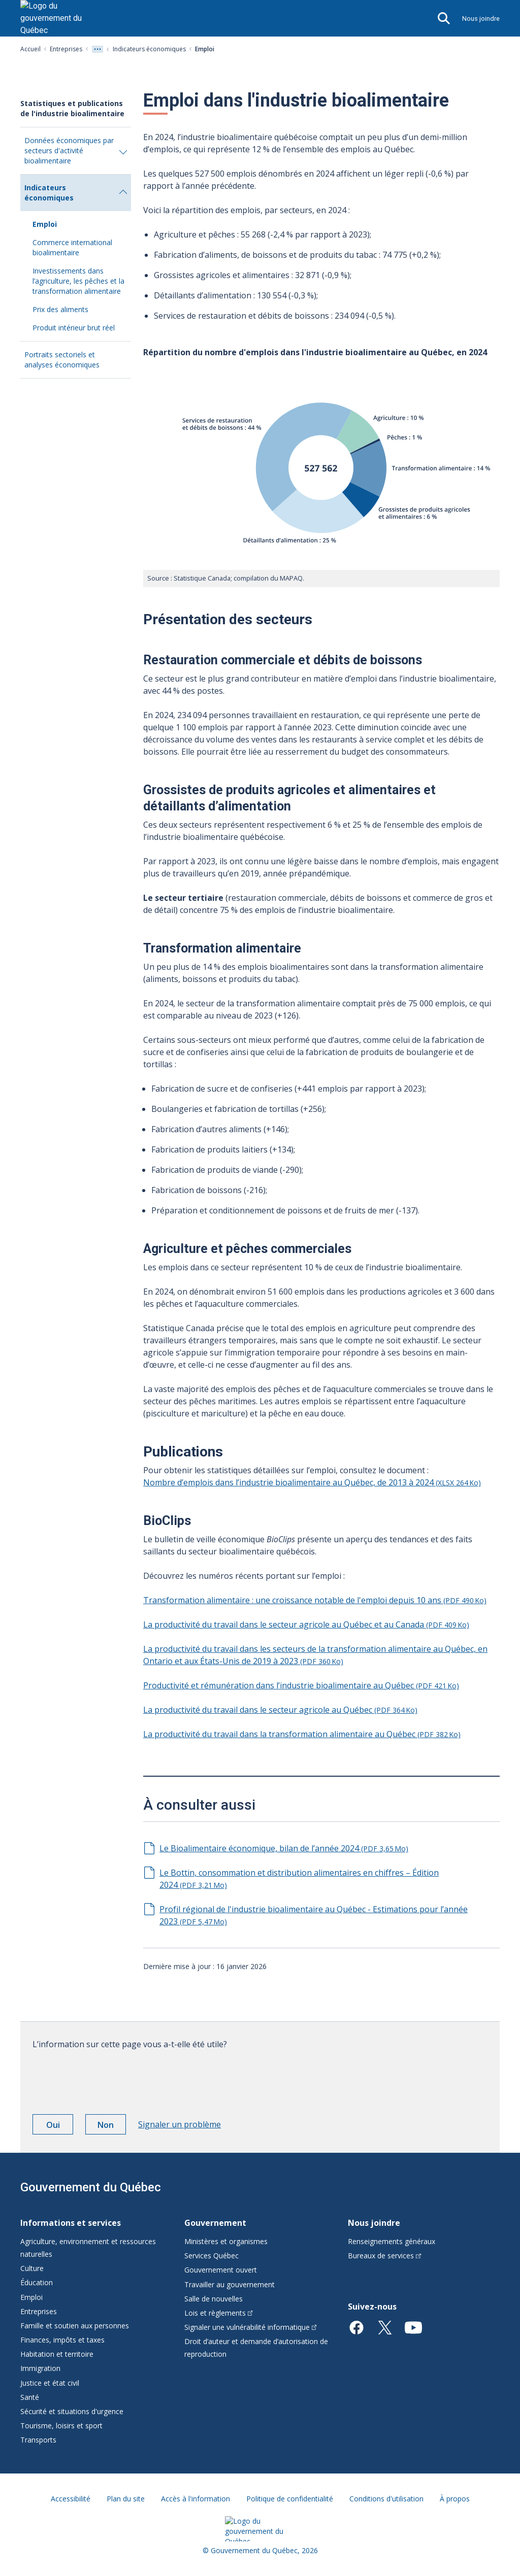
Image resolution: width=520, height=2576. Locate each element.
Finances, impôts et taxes (62, 2340)
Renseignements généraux (391, 2241)
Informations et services (70, 2222)
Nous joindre (481, 18)
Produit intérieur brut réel (73, 327)
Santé (29, 2397)
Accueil (30, 49)
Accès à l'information (195, 2498)
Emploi (44, 224)
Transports (38, 2440)
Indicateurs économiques (149, 49)
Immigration (40, 2368)
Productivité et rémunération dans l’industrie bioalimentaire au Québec (301, 1685)
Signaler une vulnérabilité (250, 2327)
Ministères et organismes (226, 2241)
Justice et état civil (49, 2383)
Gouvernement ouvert (220, 2270)
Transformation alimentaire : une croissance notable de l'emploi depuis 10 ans (314, 1600)
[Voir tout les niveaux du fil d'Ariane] (97, 49)
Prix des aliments (60, 309)
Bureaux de (384, 2255)
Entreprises (66, 49)
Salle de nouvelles (213, 2298)
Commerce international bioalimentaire (72, 247)
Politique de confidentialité (289, 2498)
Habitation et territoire (56, 2354)
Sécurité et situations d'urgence (71, 2411)
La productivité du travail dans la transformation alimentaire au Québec (302, 1734)
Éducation (36, 2282)
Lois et (218, 2313)
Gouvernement (215, 2222)
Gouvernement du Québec (90, 2187)
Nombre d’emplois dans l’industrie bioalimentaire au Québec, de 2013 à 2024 (312, 1482)
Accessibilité (70, 2498)
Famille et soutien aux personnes (74, 2325)
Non (112, 2126)
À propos (455, 2498)
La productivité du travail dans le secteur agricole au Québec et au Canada (306, 1624)
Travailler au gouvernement (229, 2284)
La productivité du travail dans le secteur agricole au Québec (280, 1709)
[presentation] (109, 2078)
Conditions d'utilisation (386, 2498)
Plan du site (126, 2498)
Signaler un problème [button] (179, 2124)
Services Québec (211, 2255)
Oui (60, 2126)
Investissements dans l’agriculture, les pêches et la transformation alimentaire (78, 281)
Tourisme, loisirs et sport (61, 2425)
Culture (32, 2268)
